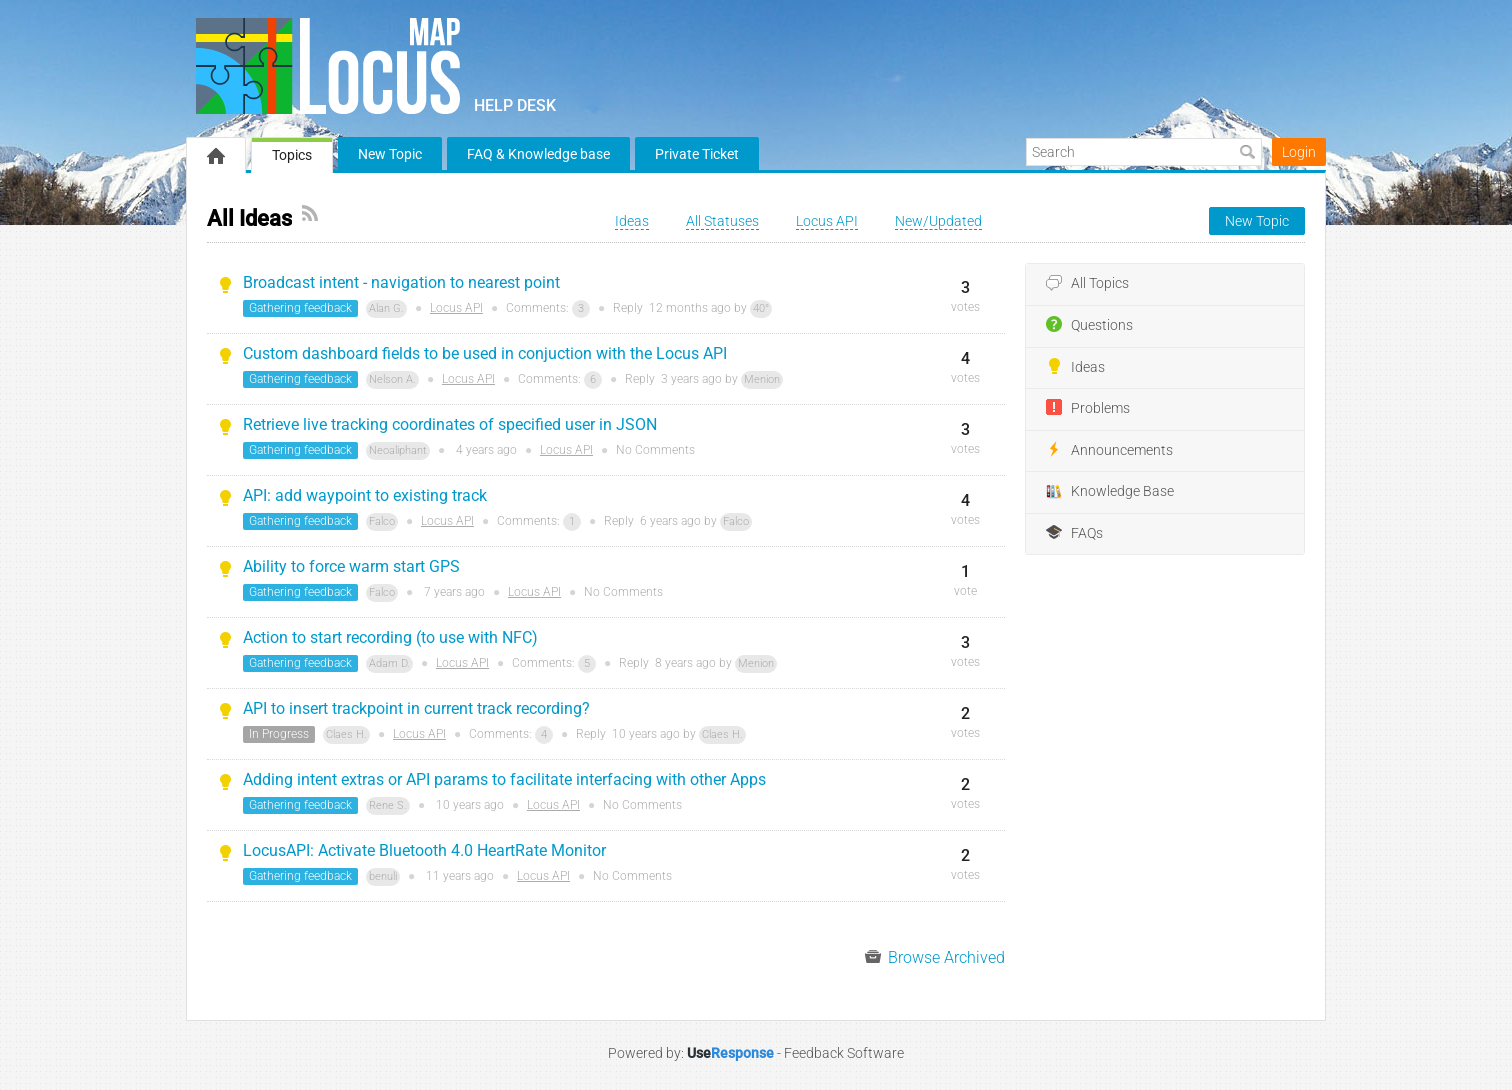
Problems (1088, 408)
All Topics (1087, 284)
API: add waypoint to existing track (365, 495)
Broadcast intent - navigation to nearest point (401, 282)
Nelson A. (392, 379)
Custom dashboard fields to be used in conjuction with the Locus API (485, 353)
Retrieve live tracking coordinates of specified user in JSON (450, 424)
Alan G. (386, 308)
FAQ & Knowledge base (538, 154)
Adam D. (389, 663)
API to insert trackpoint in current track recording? (416, 708)
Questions (1089, 325)
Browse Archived (935, 957)
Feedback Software (844, 1053)
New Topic (390, 154)
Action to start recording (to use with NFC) (390, 637)
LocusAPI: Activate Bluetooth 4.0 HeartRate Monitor (424, 850)
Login (1299, 152)
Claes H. (346, 734)
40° (761, 308)
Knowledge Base (1110, 492)
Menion (762, 379)
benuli (383, 876)
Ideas (1075, 367)
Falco (382, 521)
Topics (292, 155)
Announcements (1109, 450)
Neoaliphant (398, 450)
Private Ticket (697, 154)
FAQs (1074, 533)
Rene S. (388, 805)
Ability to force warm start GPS (351, 566)
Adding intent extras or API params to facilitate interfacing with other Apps (504, 779)
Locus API (456, 308)
